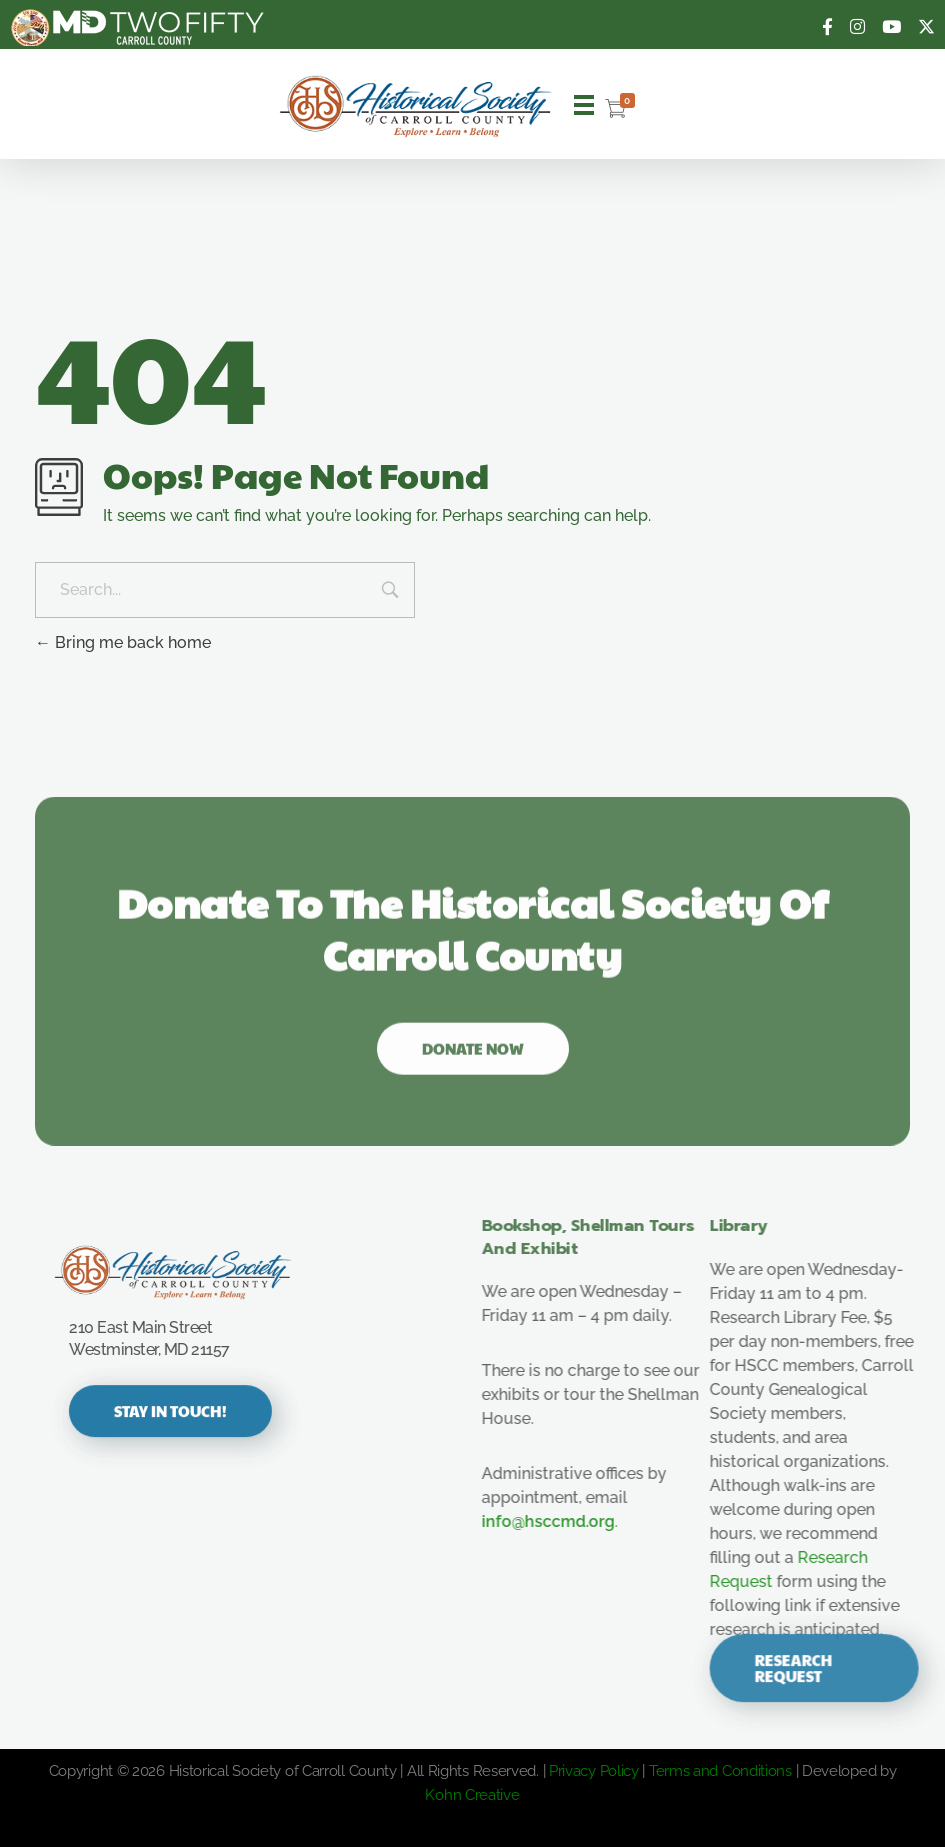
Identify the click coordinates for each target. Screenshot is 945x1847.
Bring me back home (123, 642)
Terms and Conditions (720, 1771)
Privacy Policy (594, 1771)
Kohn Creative (472, 1795)
